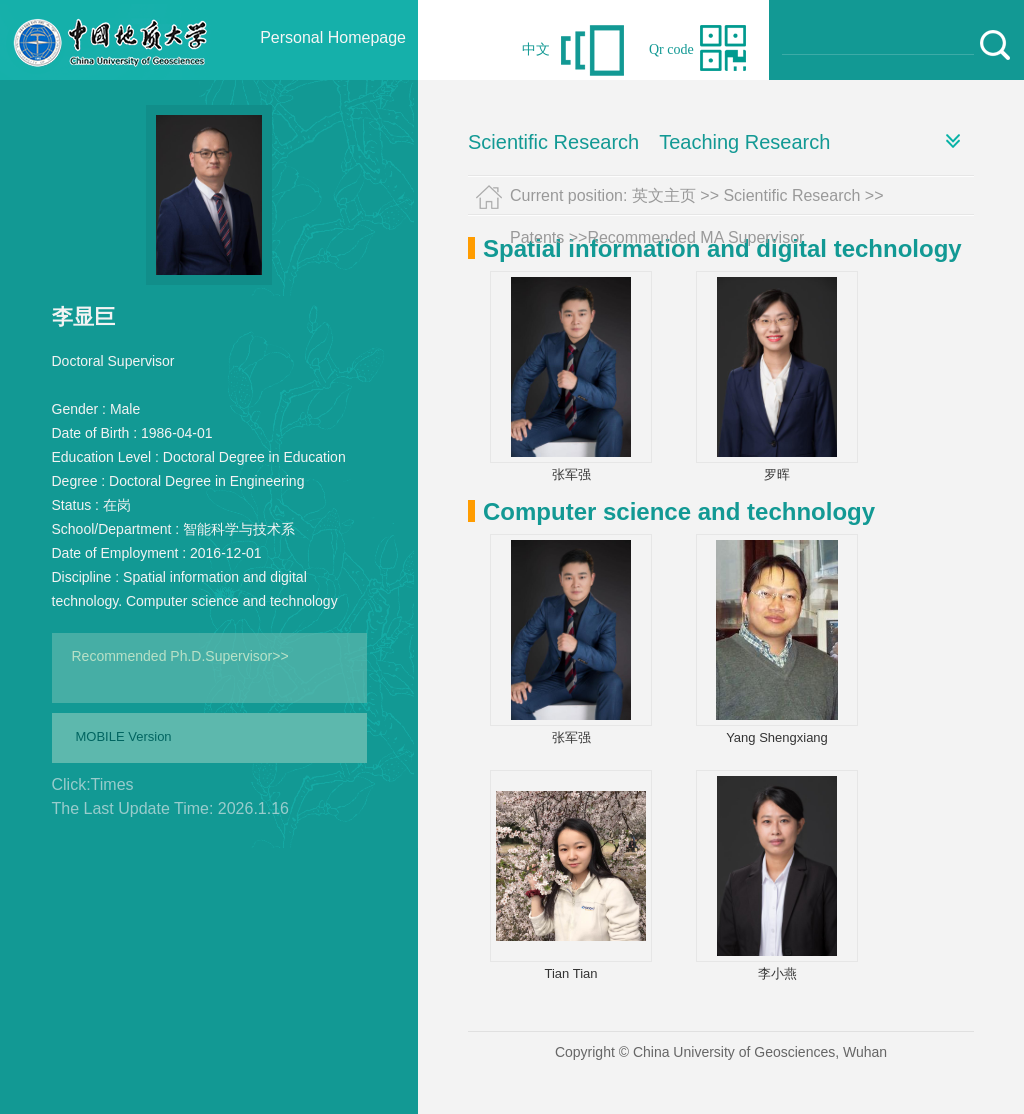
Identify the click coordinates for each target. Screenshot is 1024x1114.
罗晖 (777, 474)
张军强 (571, 474)
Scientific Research (553, 142)
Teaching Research (744, 142)
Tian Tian (571, 973)
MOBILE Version (124, 736)
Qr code (671, 49)
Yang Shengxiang (777, 737)
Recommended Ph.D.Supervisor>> (180, 656)
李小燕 (777, 973)
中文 (536, 49)
